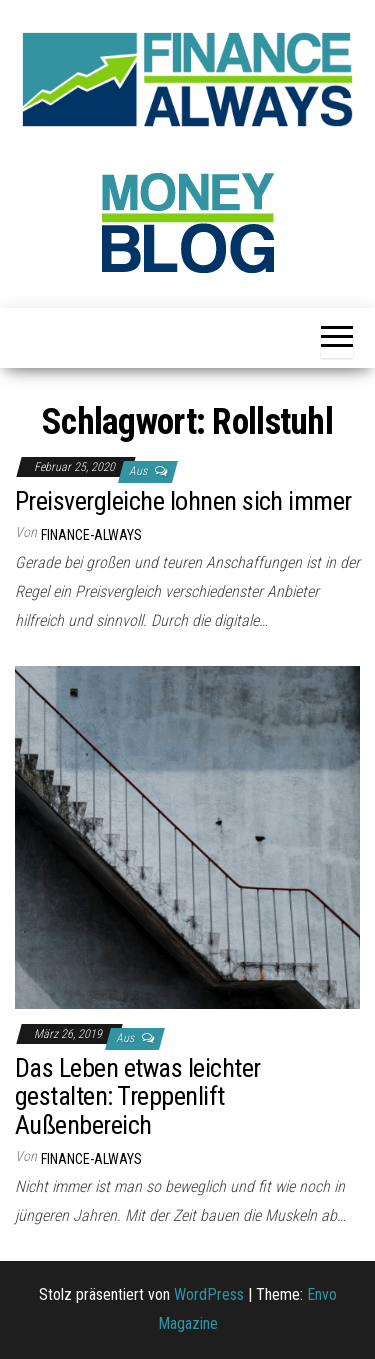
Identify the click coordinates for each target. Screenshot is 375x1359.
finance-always (91, 535)
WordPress (209, 1294)
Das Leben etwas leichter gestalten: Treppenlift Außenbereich (138, 1096)
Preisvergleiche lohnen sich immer (183, 501)
